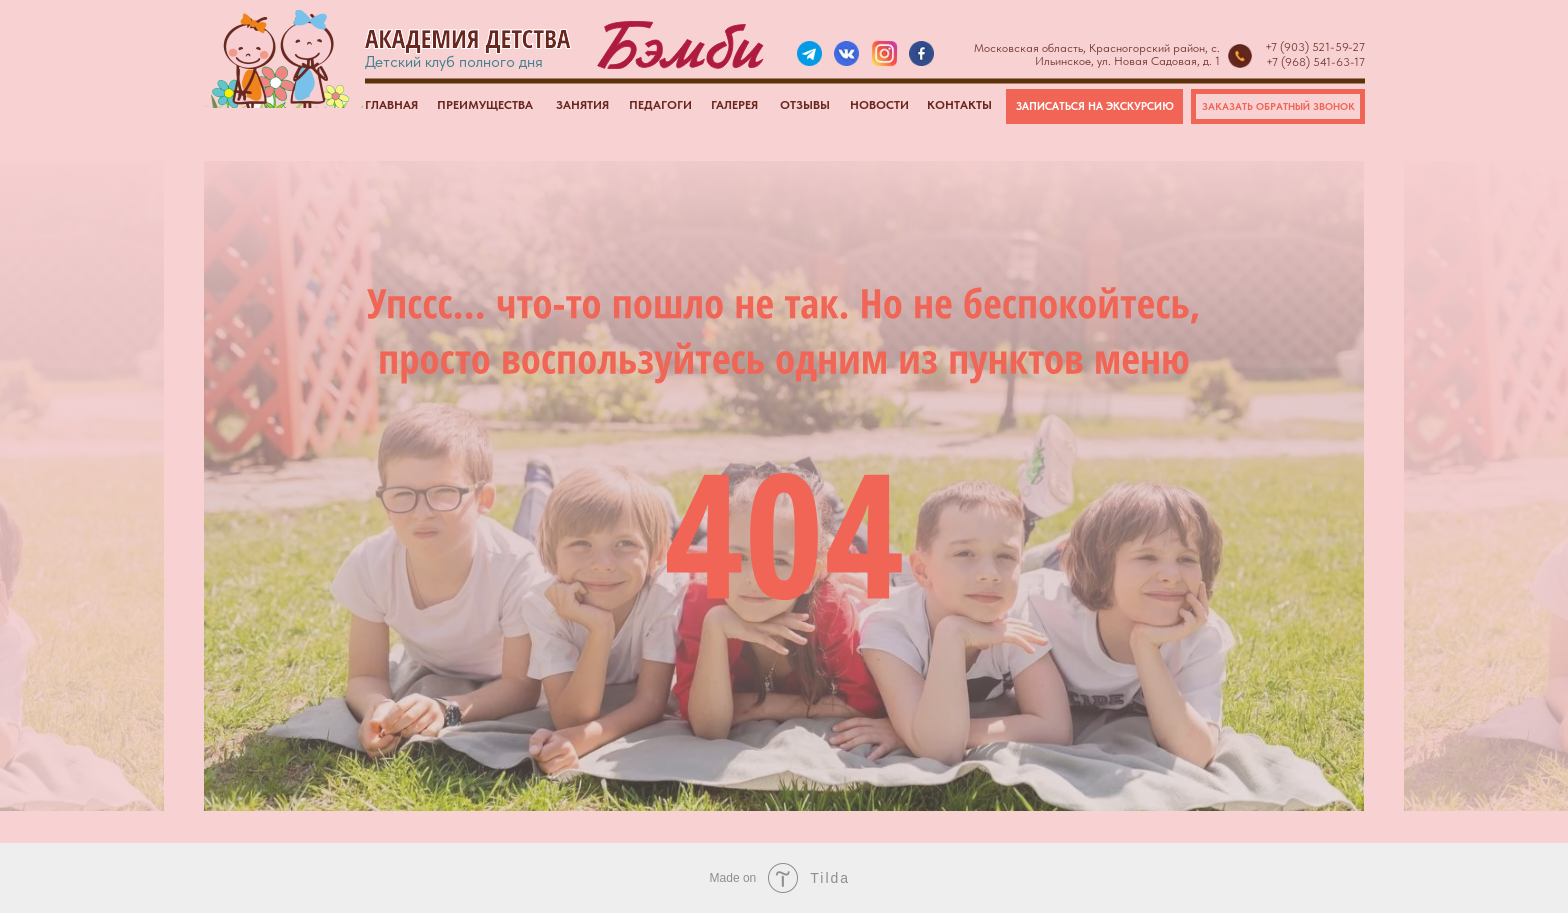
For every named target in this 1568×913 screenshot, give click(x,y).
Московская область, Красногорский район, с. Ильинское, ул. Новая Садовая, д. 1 (1097, 54)
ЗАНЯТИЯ (582, 105)
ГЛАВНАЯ (391, 105)
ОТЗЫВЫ (805, 105)
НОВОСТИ (879, 105)
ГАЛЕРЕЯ (734, 105)
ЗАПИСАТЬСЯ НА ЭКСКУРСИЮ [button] (1095, 106)
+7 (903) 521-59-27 (1315, 47)
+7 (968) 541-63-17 (1315, 62)
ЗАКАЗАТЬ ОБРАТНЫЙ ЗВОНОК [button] (1278, 106)
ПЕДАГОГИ (660, 105)
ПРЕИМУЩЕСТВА (485, 105)
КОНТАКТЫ (959, 105)
